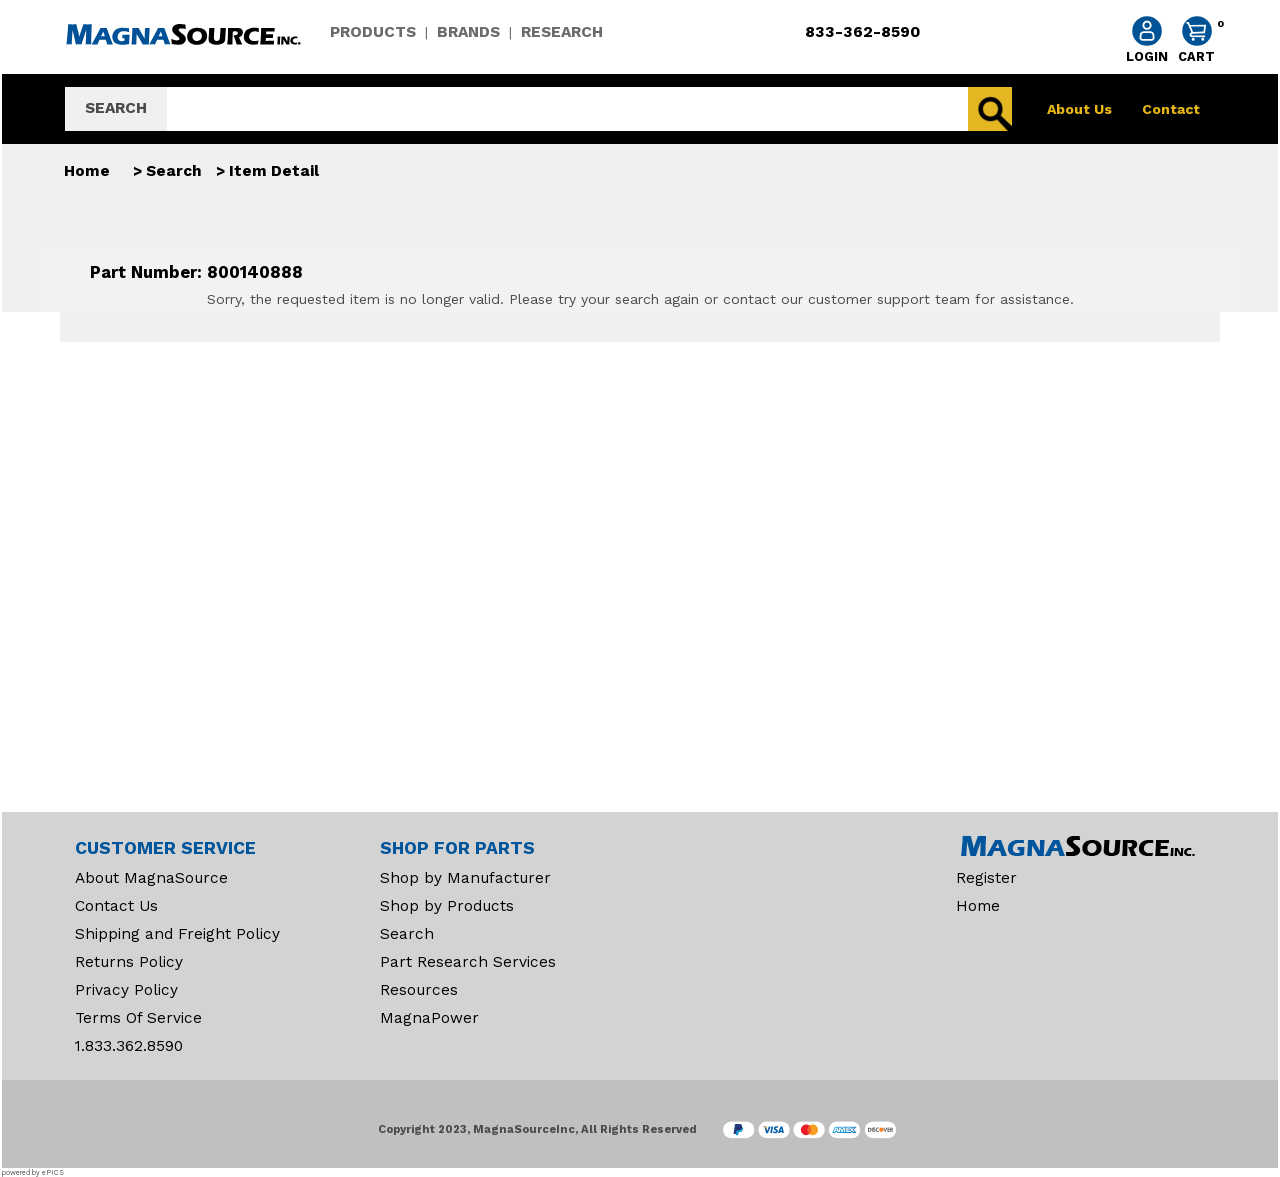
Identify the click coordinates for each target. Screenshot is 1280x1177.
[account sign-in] (1147, 41)
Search (174, 171)
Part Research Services (468, 962)
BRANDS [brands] (468, 32)
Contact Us (116, 906)
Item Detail (274, 171)
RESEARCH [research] (562, 32)
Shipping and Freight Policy (177, 934)
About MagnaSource (151, 878)
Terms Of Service (138, 1018)
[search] (567, 109)
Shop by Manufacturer (465, 878)
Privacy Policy (126, 990)
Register (986, 878)
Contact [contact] (1171, 109)
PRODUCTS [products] (373, 32)
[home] (181, 48)
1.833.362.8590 (129, 1046)
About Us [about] (1079, 109)
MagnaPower (429, 1018)
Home (87, 171)
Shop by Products (447, 906)
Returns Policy (129, 962)
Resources (419, 990)
